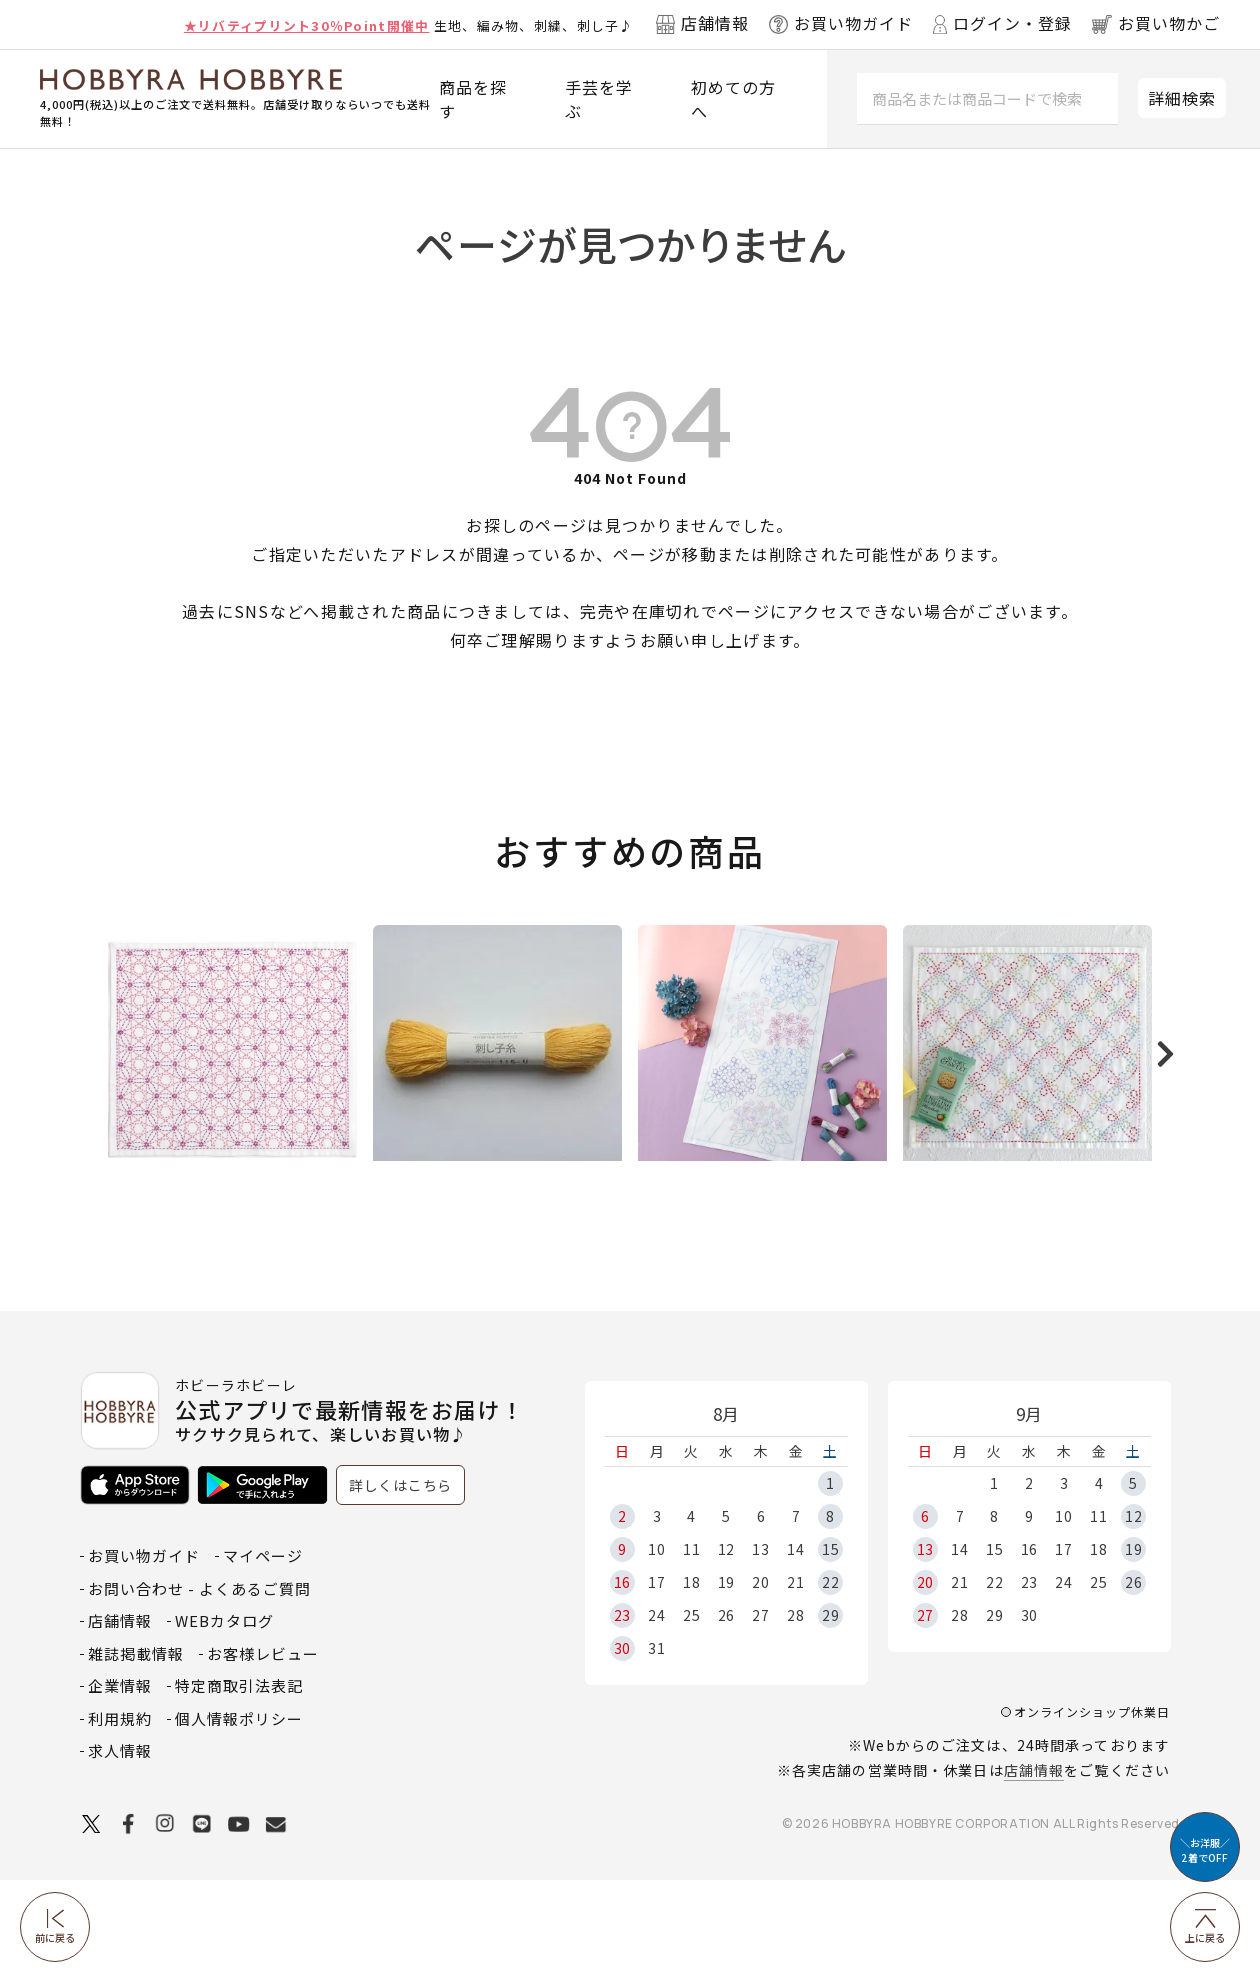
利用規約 (120, 1820)
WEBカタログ (224, 1722)
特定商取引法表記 (239, 1787)
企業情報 (120, 1787)
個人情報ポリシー (239, 1820)
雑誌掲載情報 (136, 1755)
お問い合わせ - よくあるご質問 (199, 1690)
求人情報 (120, 1852)
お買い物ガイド (144, 1657)
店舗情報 (1034, 1872)
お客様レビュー (263, 1755)
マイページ (263, 1657)
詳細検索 (1182, 98)
